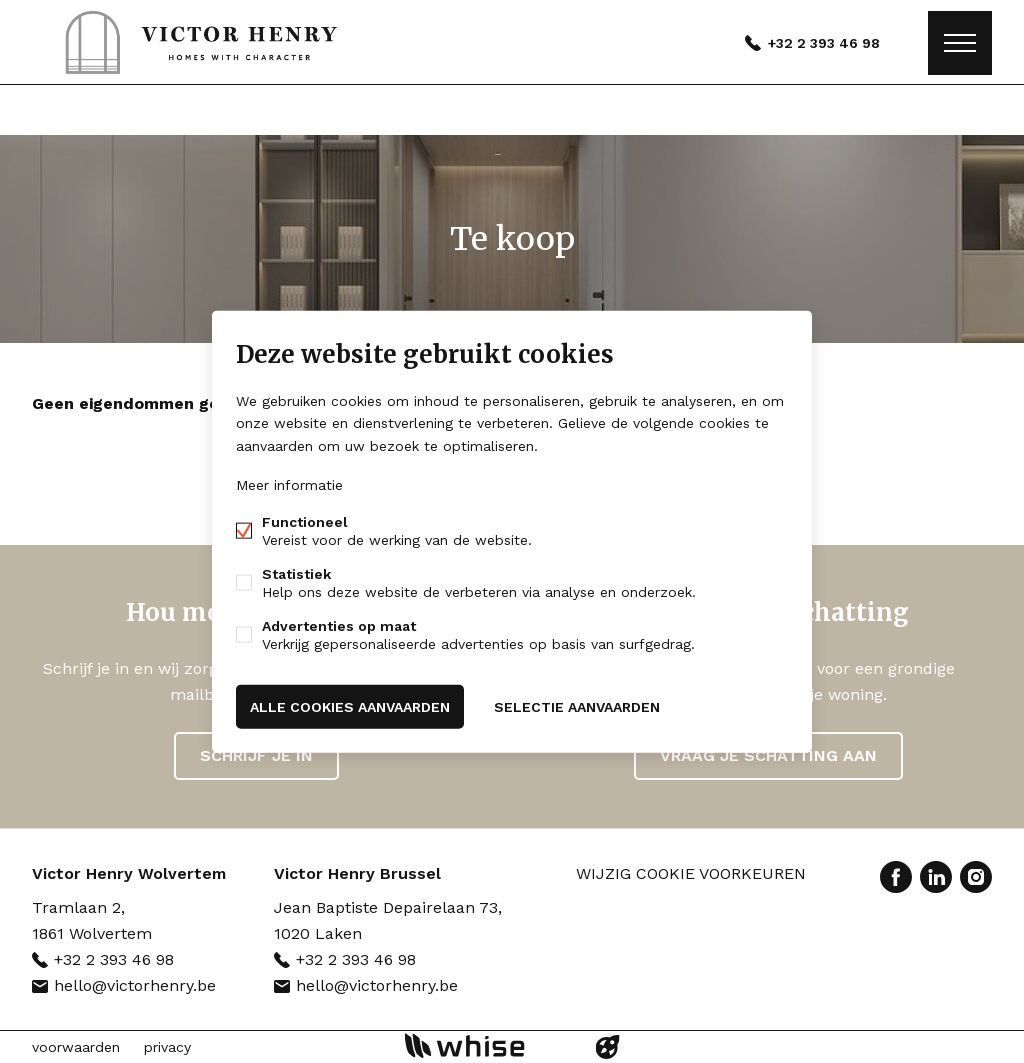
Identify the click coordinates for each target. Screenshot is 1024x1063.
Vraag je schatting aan (768, 755)
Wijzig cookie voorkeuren (691, 873)
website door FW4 (608, 1047)
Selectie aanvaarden (577, 706)
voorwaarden (76, 1047)
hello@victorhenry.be (135, 985)
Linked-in (936, 877)
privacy (167, 1047)
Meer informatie (289, 484)
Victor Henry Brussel (357, 873)
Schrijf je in (256, 755)
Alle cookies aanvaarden (350, 706)
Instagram (976, 877)
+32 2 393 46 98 (824, 43)
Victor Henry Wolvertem (129, 873)
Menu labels (960, 43)
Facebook (896, 877)
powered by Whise (488, 1045)
